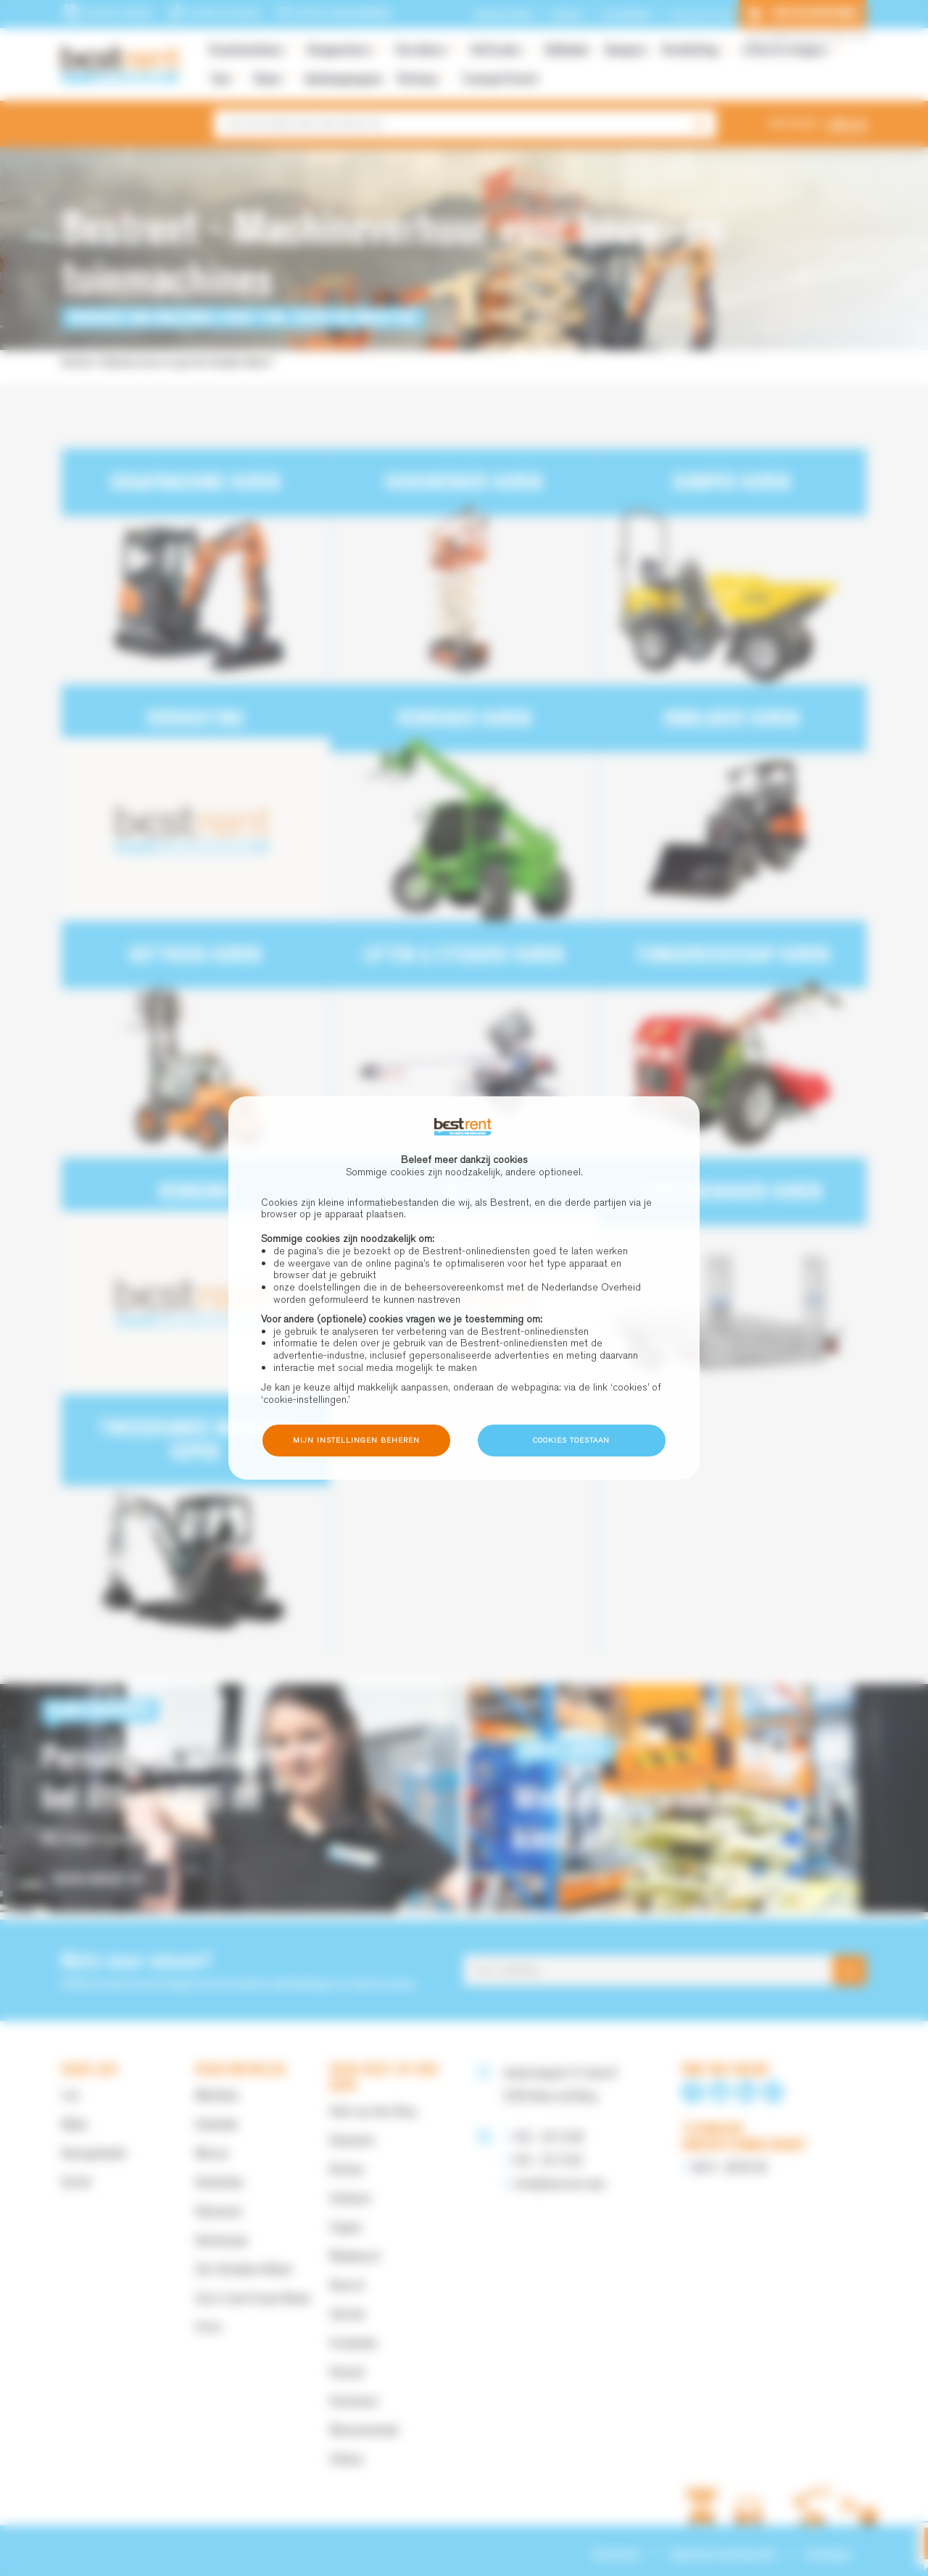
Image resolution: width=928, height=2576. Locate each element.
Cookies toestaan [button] (571, 1440)
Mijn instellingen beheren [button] (356, 1440)
